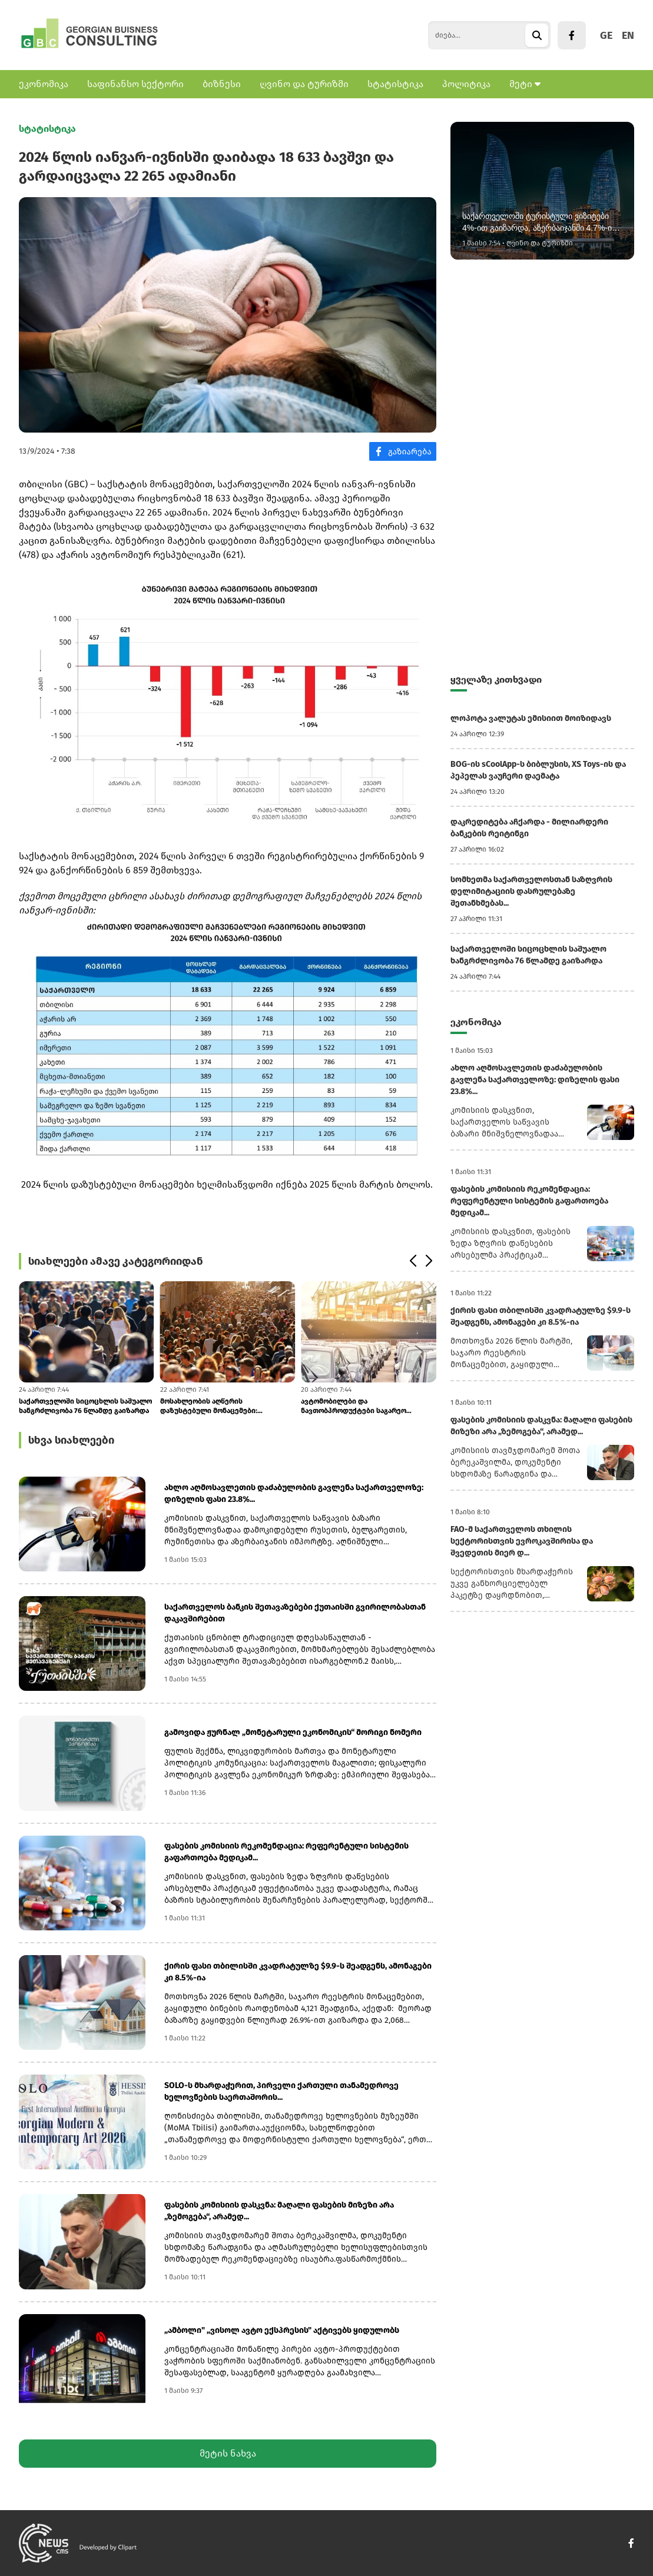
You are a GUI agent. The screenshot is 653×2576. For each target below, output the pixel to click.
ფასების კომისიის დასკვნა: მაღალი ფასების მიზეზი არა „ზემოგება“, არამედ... (279, 2211)
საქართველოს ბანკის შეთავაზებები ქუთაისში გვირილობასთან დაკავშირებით (295, 1613)
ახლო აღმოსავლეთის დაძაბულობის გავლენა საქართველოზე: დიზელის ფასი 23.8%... (293, 1493)
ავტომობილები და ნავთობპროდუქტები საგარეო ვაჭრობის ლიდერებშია (353, 1406)
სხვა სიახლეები (71, 1440)
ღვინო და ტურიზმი (304, 83)
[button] (412, 1261)
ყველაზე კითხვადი (496, 679)
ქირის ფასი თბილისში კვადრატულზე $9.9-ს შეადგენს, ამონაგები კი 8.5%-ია (298, 1972)
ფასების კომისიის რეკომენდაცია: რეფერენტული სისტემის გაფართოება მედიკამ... (286, 1852)
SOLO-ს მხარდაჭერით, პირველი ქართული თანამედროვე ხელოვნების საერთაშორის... (281, 2091)
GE (606, 35)
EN (628, 35)
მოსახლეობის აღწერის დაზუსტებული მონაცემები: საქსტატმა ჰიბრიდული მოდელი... (220, 1406)
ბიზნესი (222, 83)
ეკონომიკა (43, 83)
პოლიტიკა (466, 83)
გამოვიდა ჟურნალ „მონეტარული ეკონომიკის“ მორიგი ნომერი (293, 1732)
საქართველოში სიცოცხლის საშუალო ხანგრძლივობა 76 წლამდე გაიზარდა (85, 1406)
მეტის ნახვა (228, 2453)
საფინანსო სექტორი (135, 83)
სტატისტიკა (395, 83)
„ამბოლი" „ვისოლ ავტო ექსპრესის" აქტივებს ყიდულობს (281, 2330)
